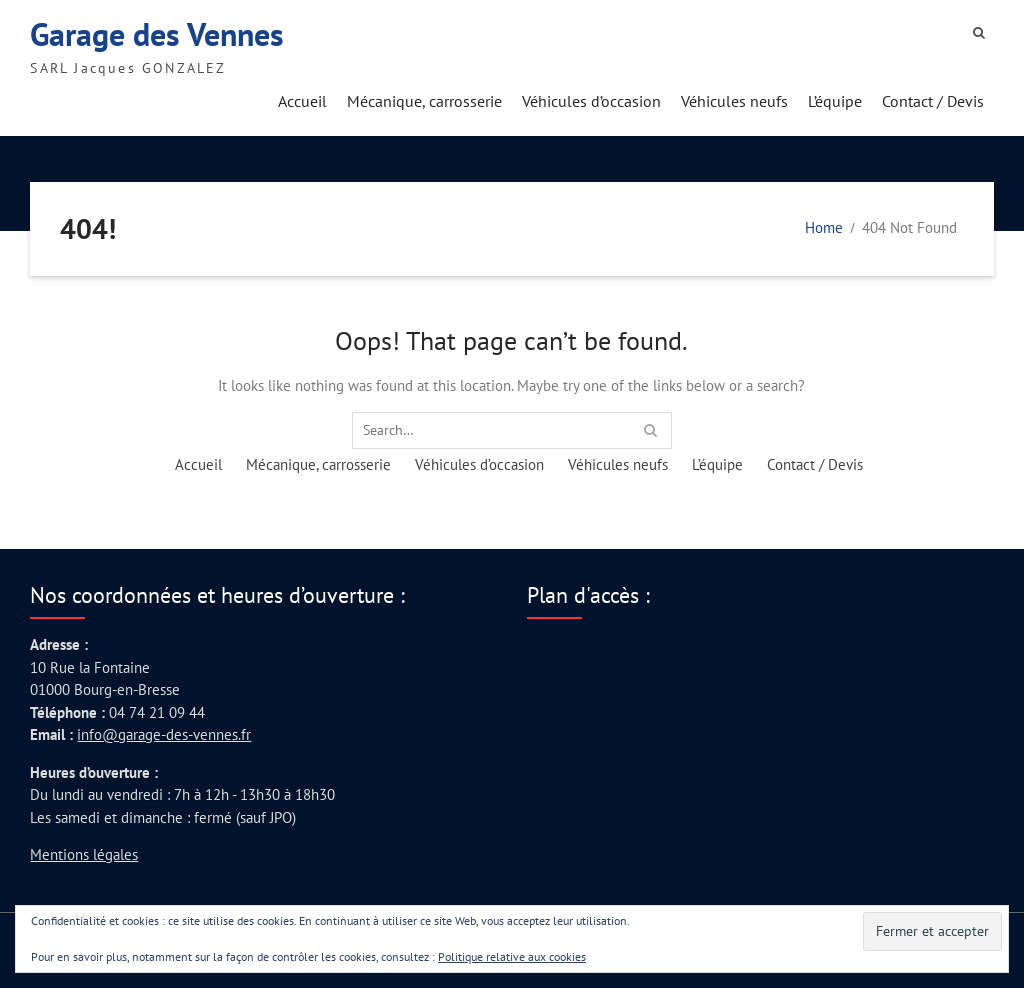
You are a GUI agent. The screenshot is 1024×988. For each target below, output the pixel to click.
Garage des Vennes (157, 34)
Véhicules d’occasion (591, 101)
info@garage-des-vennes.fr (164, 734)
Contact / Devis (933, 101)
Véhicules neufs (734, 101)
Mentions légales (84, 854)
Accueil (302, 101)
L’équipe (835, 101)
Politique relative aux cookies (512, 956)
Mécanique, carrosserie (424, 101)
